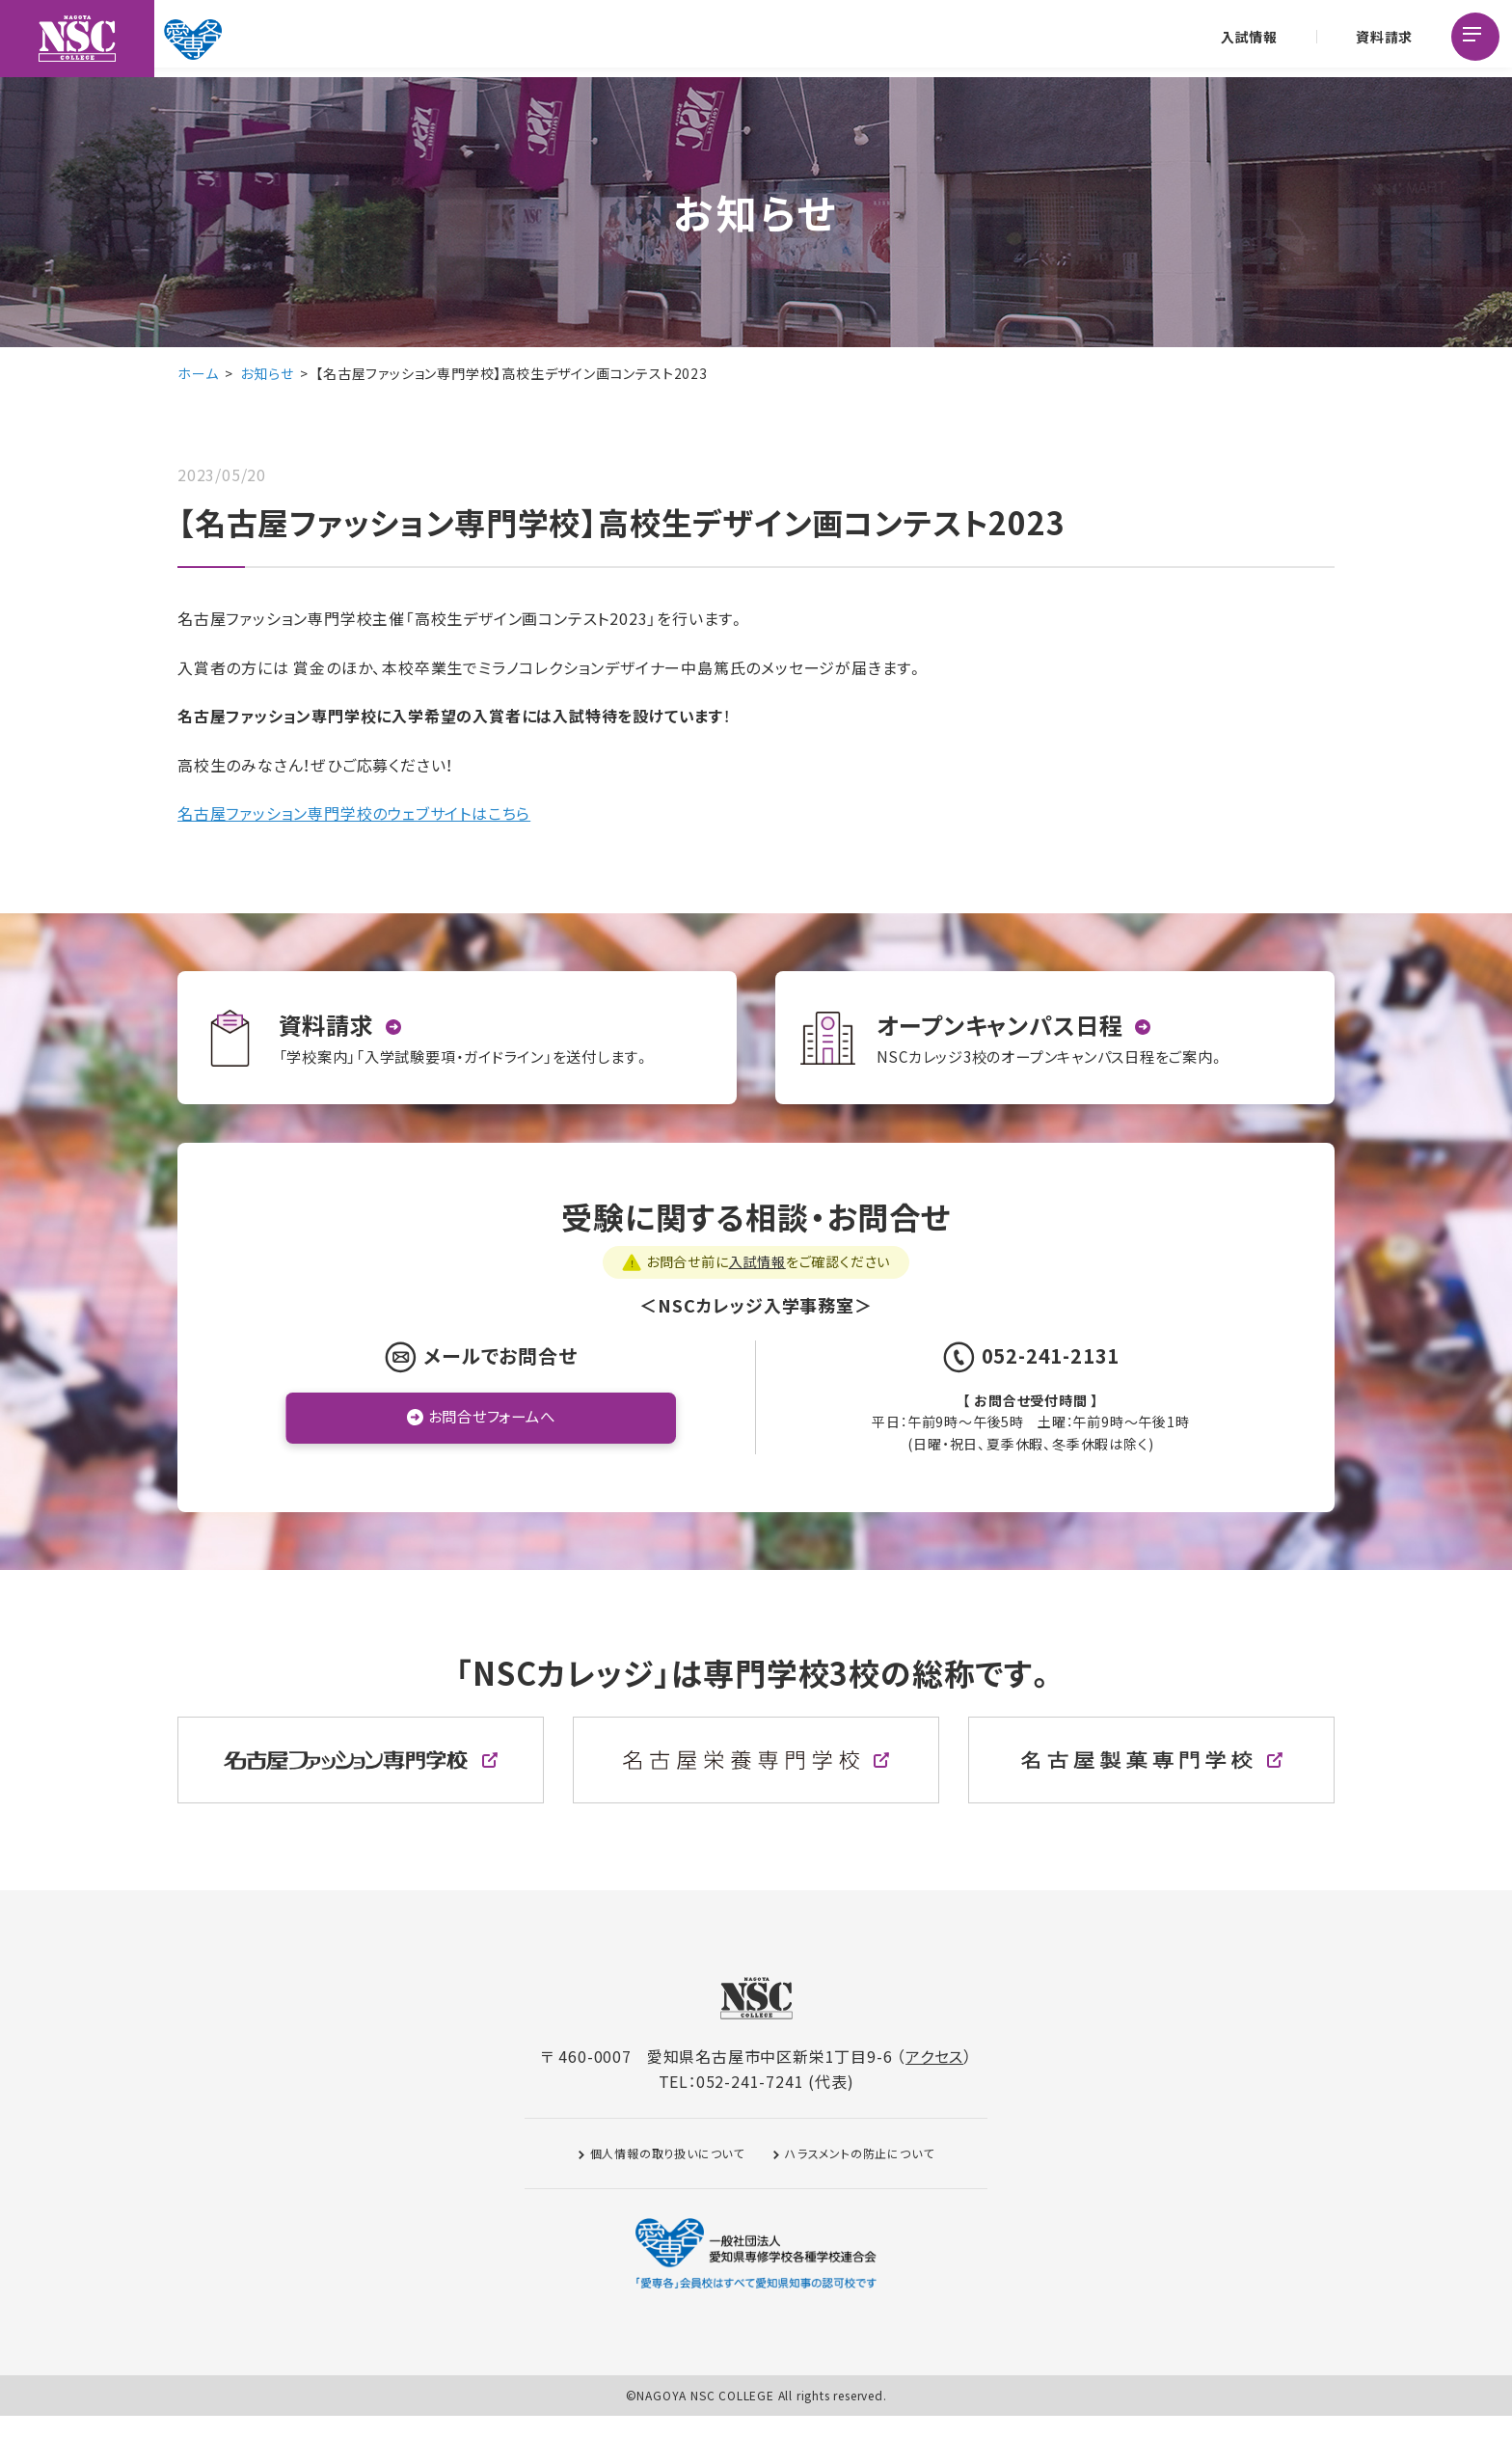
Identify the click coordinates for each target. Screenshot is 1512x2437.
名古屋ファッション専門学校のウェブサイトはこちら (353, 813)
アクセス (934, 2077)
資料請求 (1382, 38)
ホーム (197, 373)
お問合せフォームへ (491, 1437)
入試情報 (1247, 38)
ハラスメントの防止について (859, 2174)
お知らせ (266, 373)
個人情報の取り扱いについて (667, 2174)
